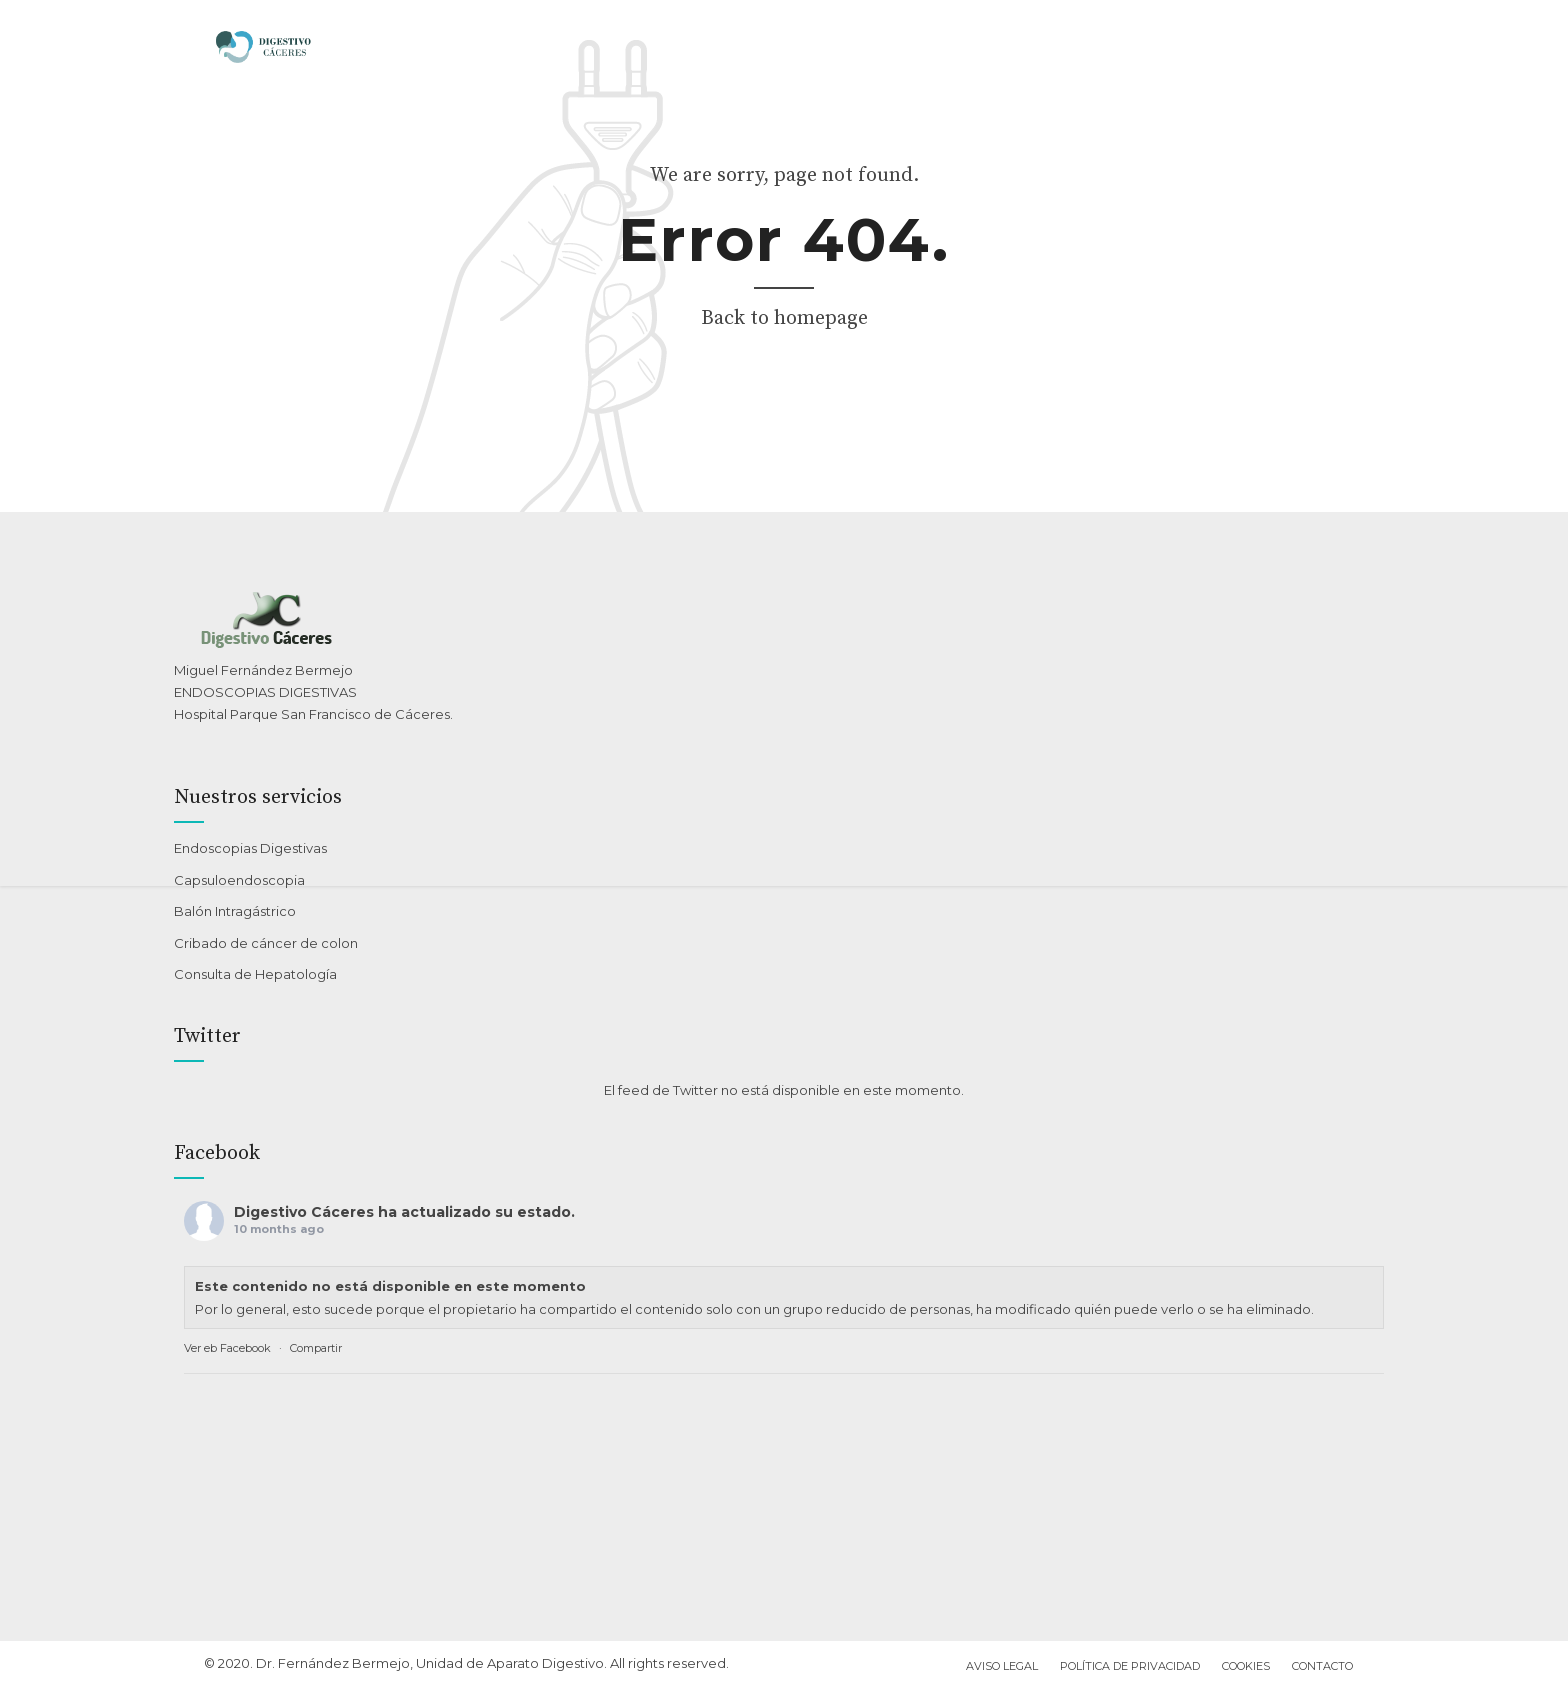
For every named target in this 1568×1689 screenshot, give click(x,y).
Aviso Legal (1002, 1666)
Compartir (316, 1348)
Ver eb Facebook (227, 1348)
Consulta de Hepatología (255, 974)
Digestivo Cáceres (304, 1212)
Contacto (1322, 1666)
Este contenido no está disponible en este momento (390, 1286)
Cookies (1246, 1666)
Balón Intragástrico (235, 911)
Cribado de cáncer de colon (266, 943)
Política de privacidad (1130, 1666)
